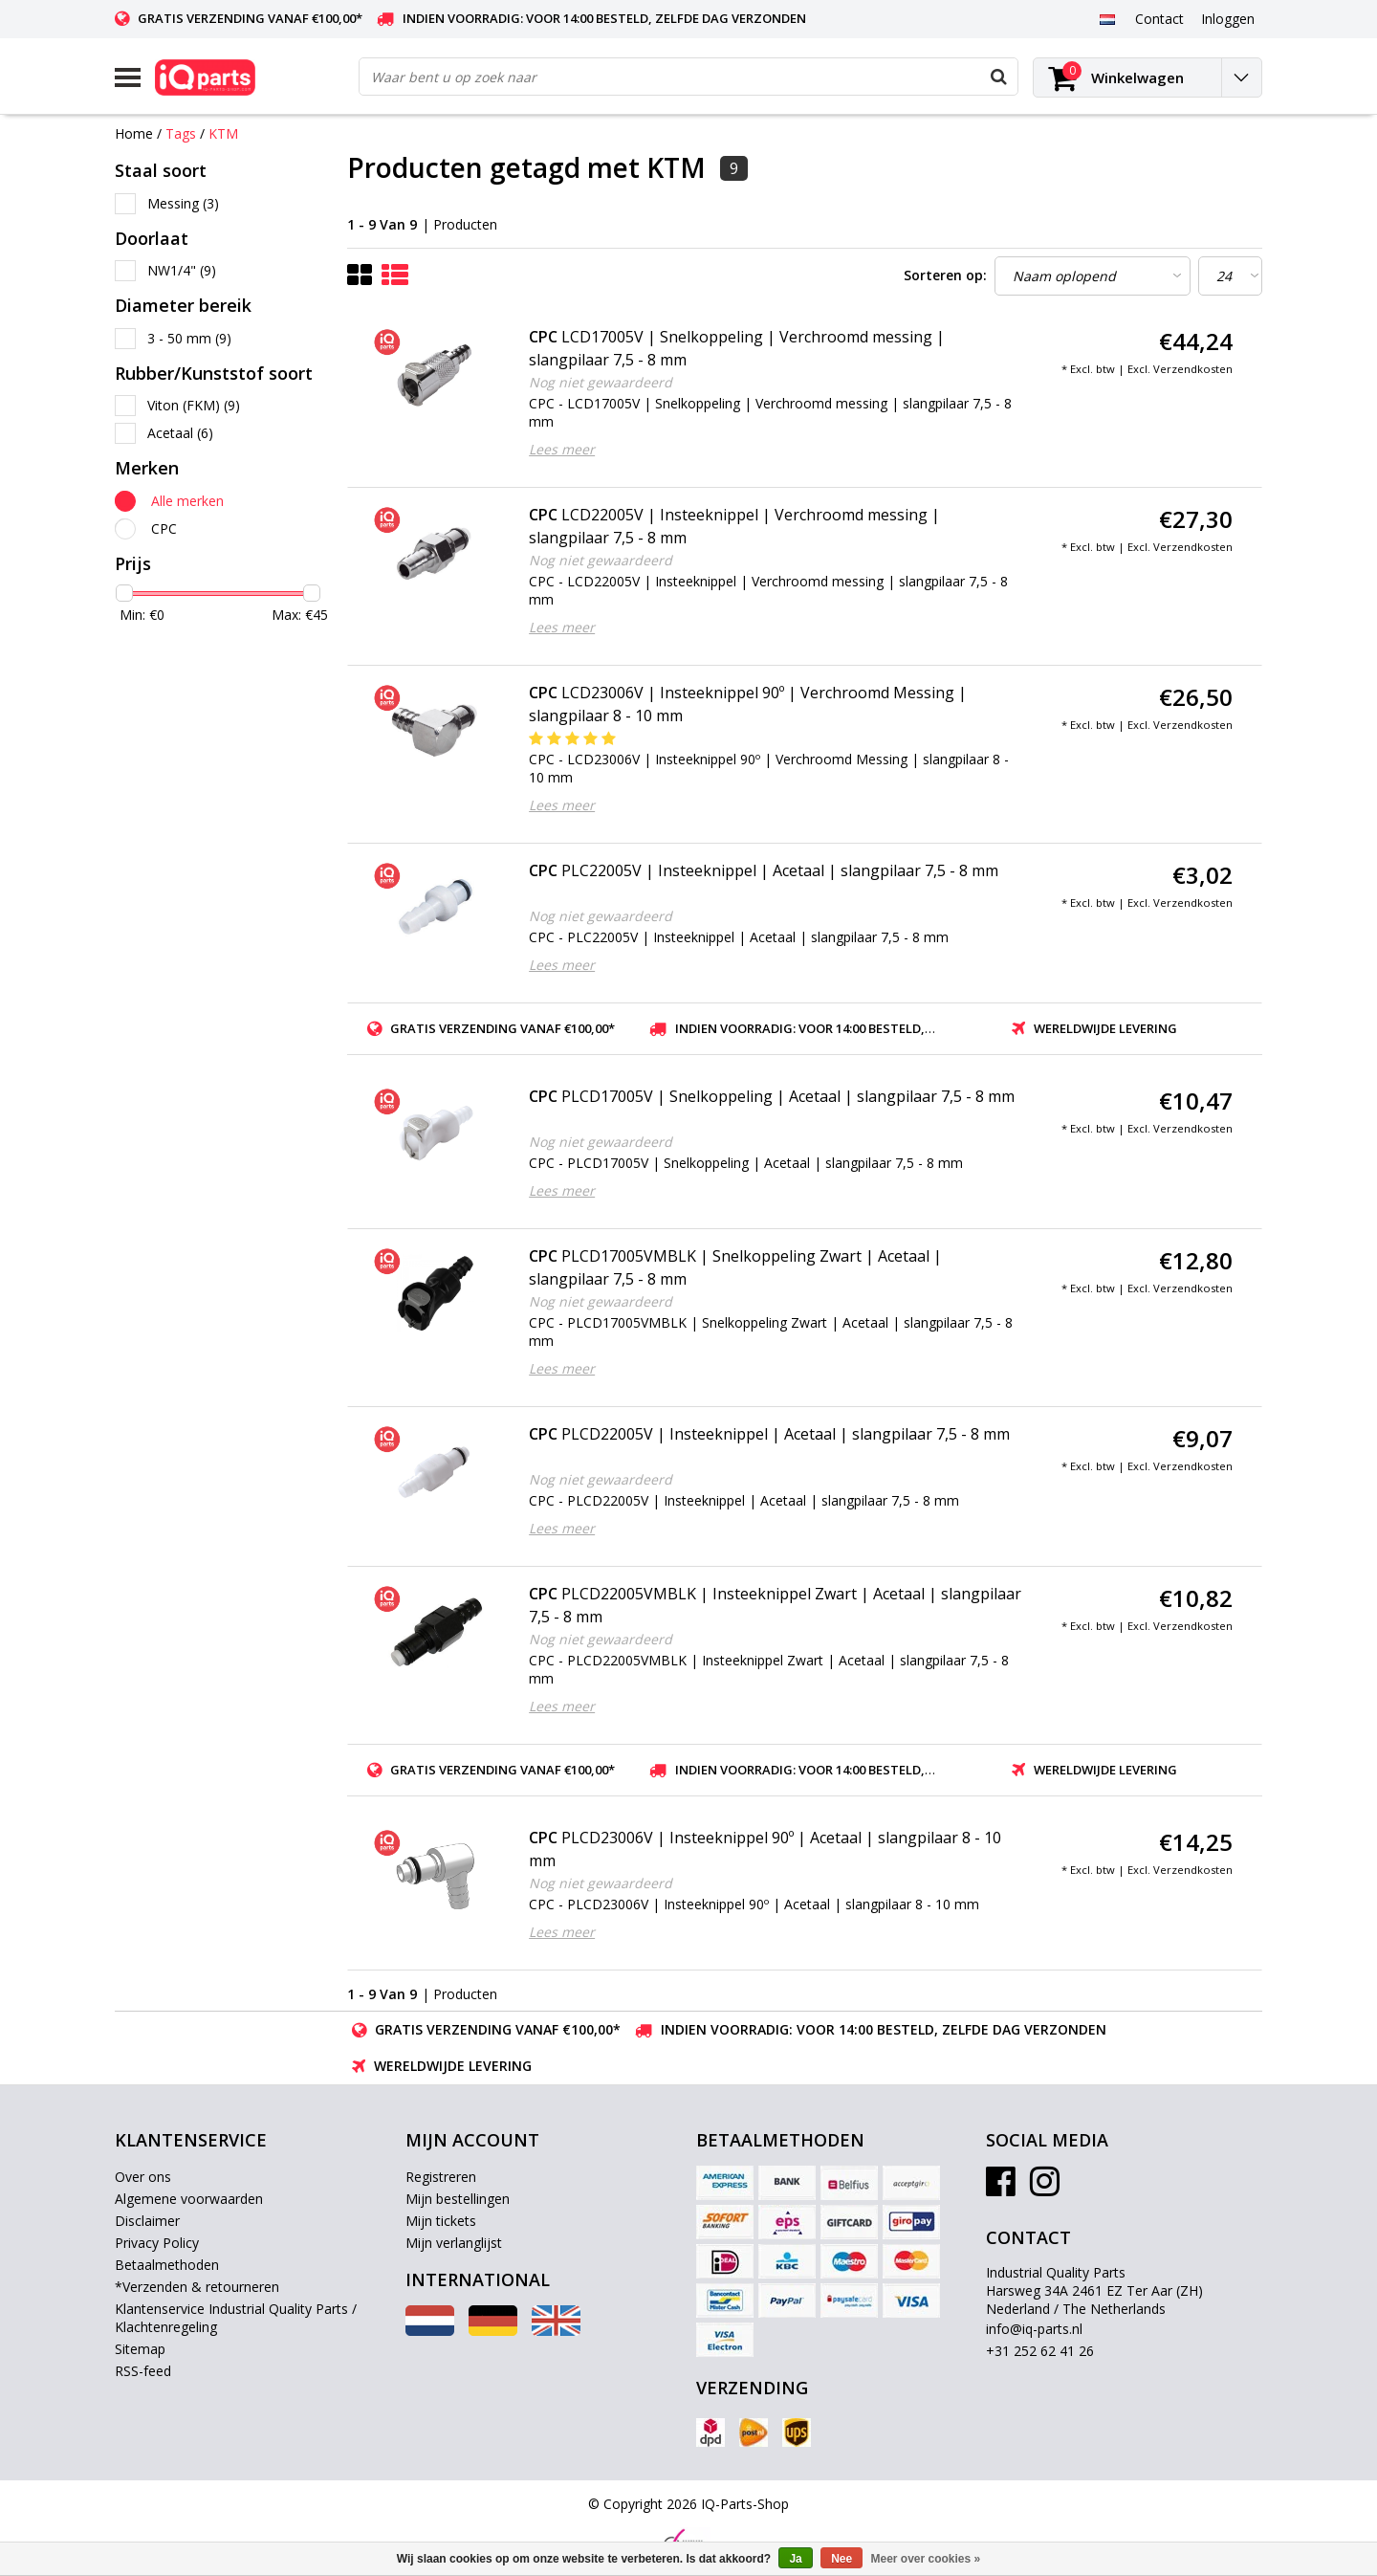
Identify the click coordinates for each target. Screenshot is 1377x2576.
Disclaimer (147, 2221)
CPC (164, 528)
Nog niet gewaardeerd (600, 382)
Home (134, 133)
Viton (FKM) (193, 405)
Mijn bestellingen (457, 2199)
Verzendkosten (1193, 369)
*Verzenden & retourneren (197, 2287)
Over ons (143, 2177)
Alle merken (187, 501)
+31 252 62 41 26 (1040, 2351)
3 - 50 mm (189, 338)
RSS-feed (143, 2371)
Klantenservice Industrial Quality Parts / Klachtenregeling (236, 2318)
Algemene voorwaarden (189, 2199)
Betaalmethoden (167, 2265)
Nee (841, 2558)
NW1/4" (181, 270)
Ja (795, 2558)
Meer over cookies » (926, 2558)
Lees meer (562, 449)
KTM (223, 133)
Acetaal (180, 433)
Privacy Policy (157, 2243)
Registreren (440, 2177)
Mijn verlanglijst (453, 2243)
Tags (180, 133)
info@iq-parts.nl (1034, 2329)
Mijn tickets (440, 2221)
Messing (183, 203)
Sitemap (140, 2349)
